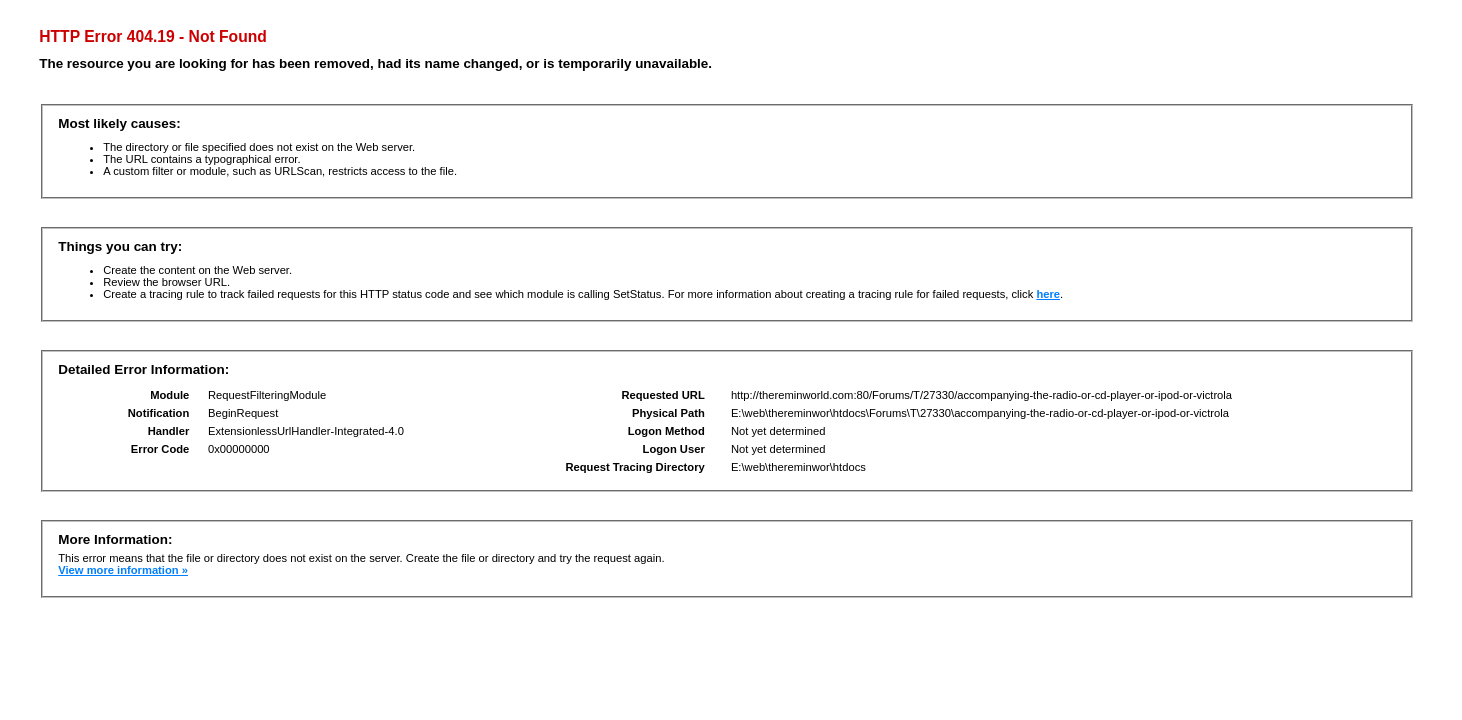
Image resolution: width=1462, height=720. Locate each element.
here (1048, 294)
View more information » (123, 570)
